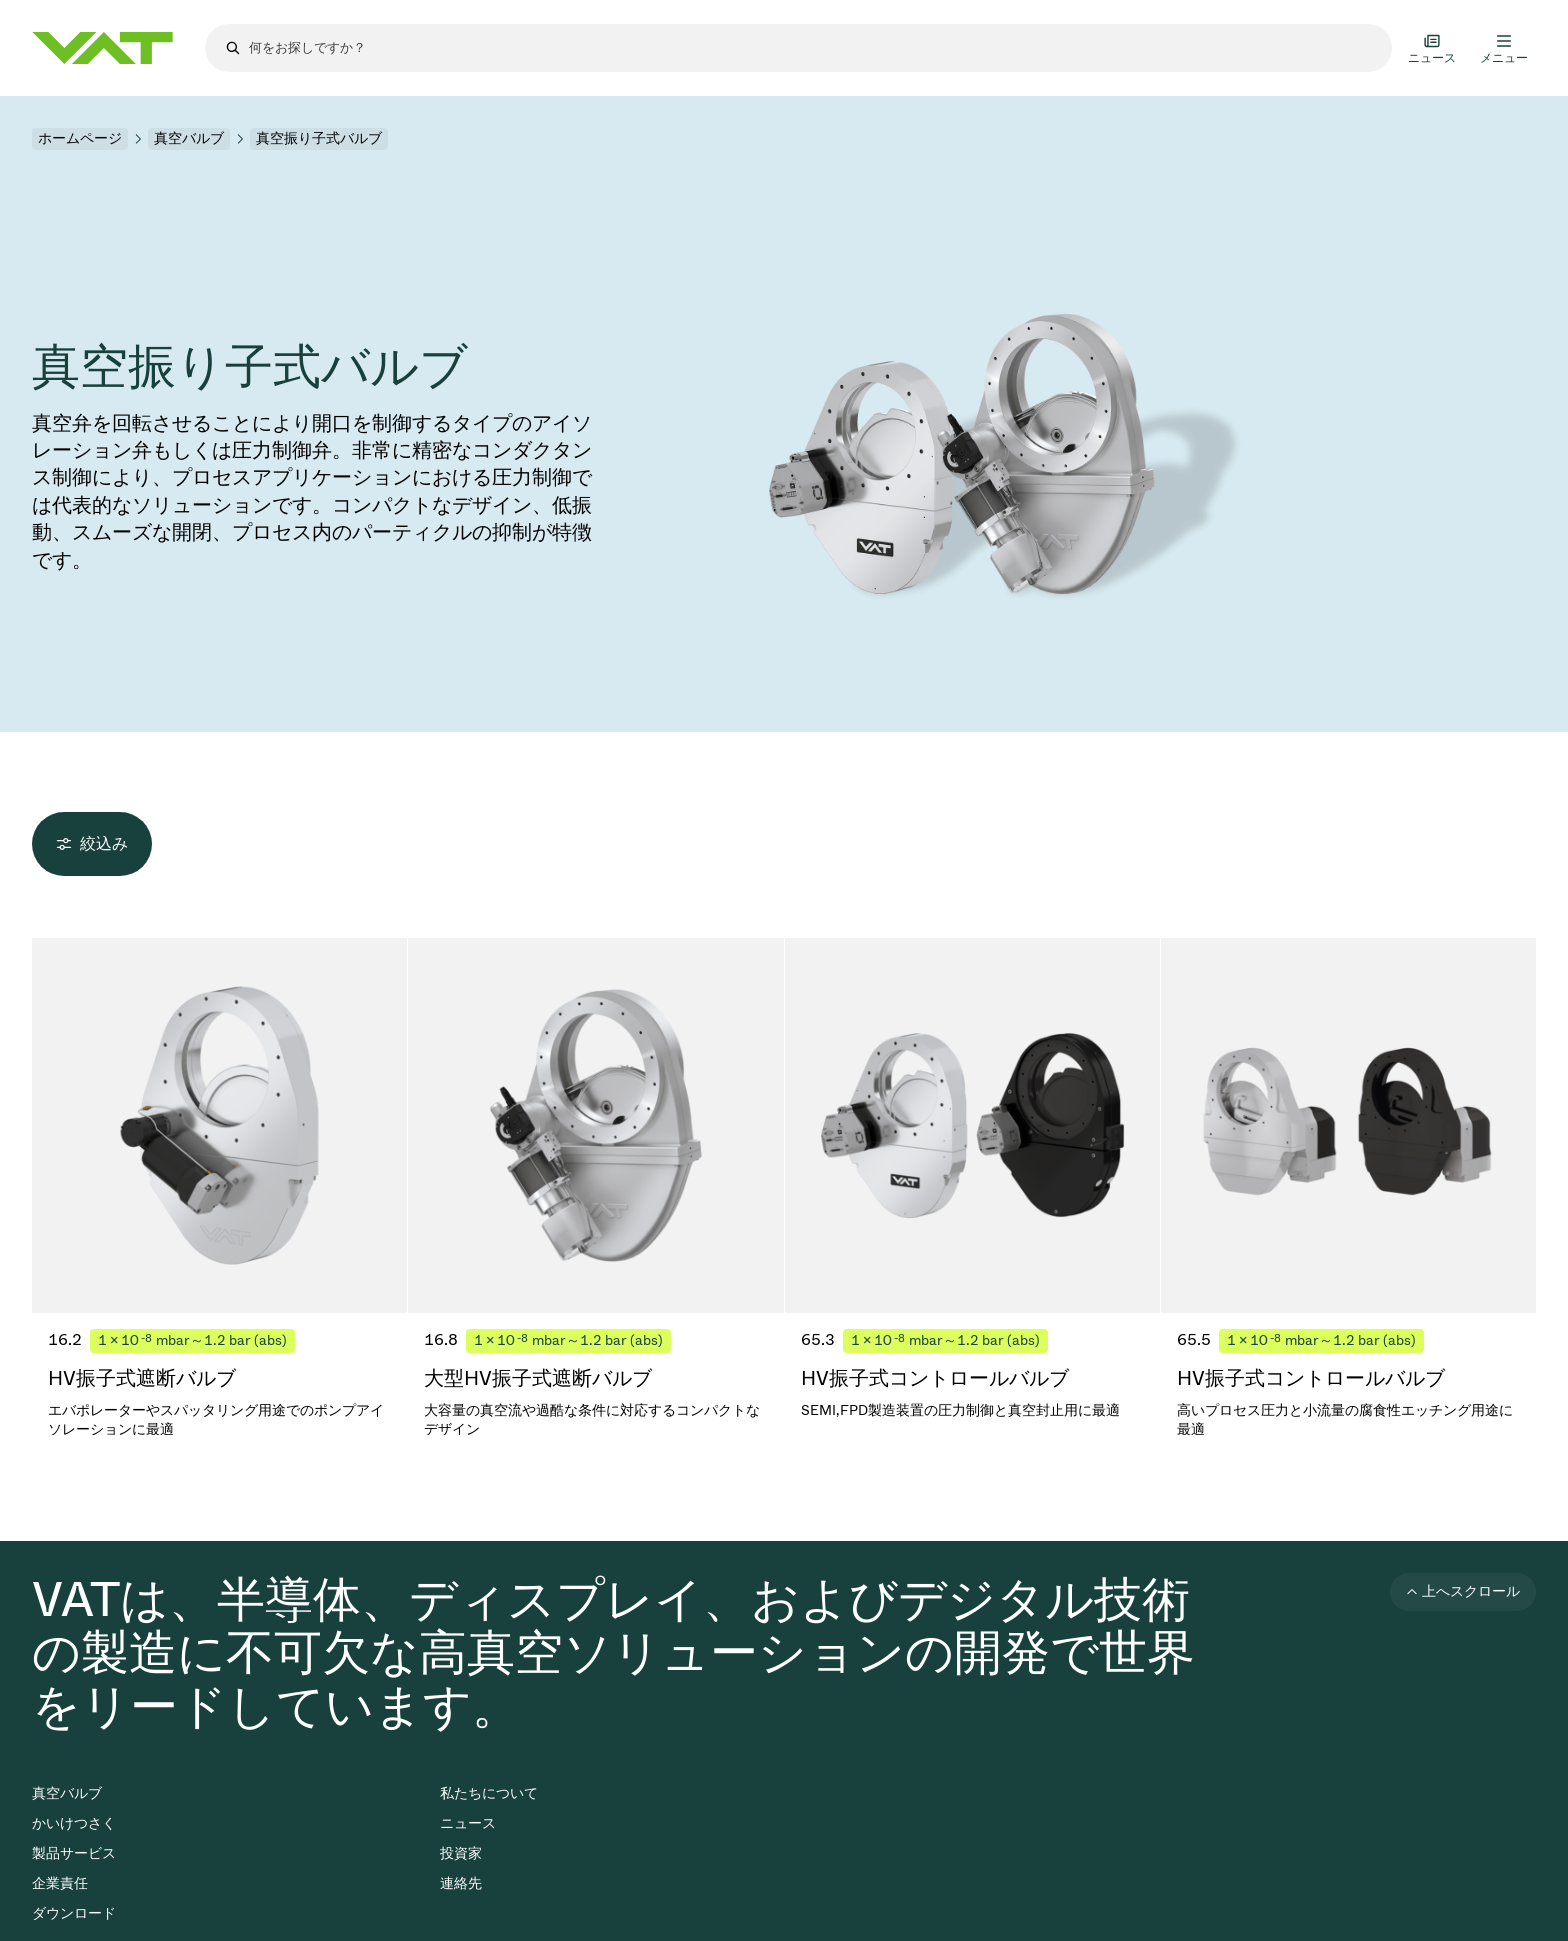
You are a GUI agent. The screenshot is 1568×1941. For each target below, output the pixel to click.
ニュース (468, 1823)
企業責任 (60, 1883)
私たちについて (489, 1793)
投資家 (461, 1853)
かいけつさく (74, 1823)
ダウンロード (74, 1913)
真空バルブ (189, 138)
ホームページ (80, 138)
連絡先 (461, 1883)
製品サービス (74, 1853)
